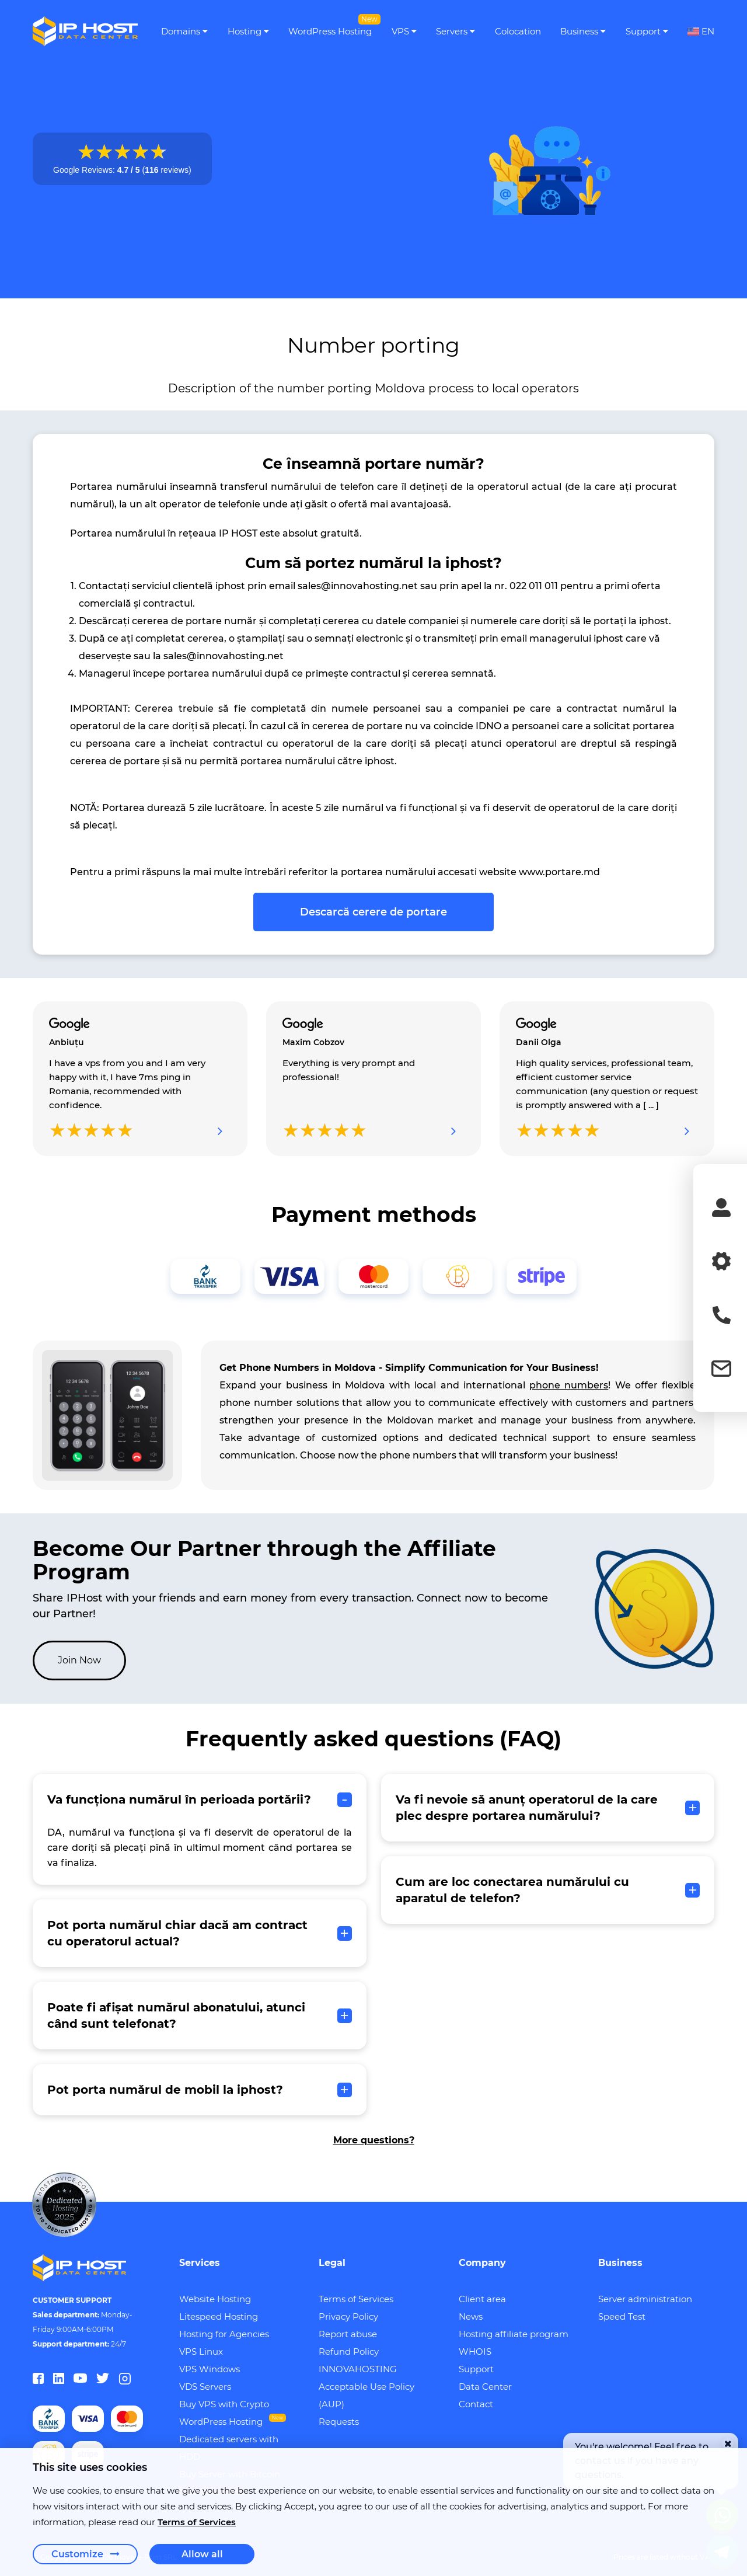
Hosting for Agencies (224, 2334)
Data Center (485, 2386)
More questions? (373, 2140)
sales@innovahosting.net (358, 585)
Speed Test (621, 2316)
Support (476, 2369)
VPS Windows (209, 2369)
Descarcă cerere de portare (373, 912)
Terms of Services (356, 2299)
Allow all (202, 2554)
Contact (476, 2404)
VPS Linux (201, 2351)
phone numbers (568, 1385)
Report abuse (348, 2334)
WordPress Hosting (221, 2421)
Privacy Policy (348, 2316)
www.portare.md (559, 872)
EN (700, 31)
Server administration (645, 2299)
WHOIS (475, 2351)
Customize (85, 2554)
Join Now (79, 1660)
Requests (339, 2421)
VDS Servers (205, 2386)
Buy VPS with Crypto (224, 2404)
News (471, 2316)
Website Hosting (215, 2299)
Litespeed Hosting (218, 2316)
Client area (482, 2299)
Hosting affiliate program (513, 2334)
